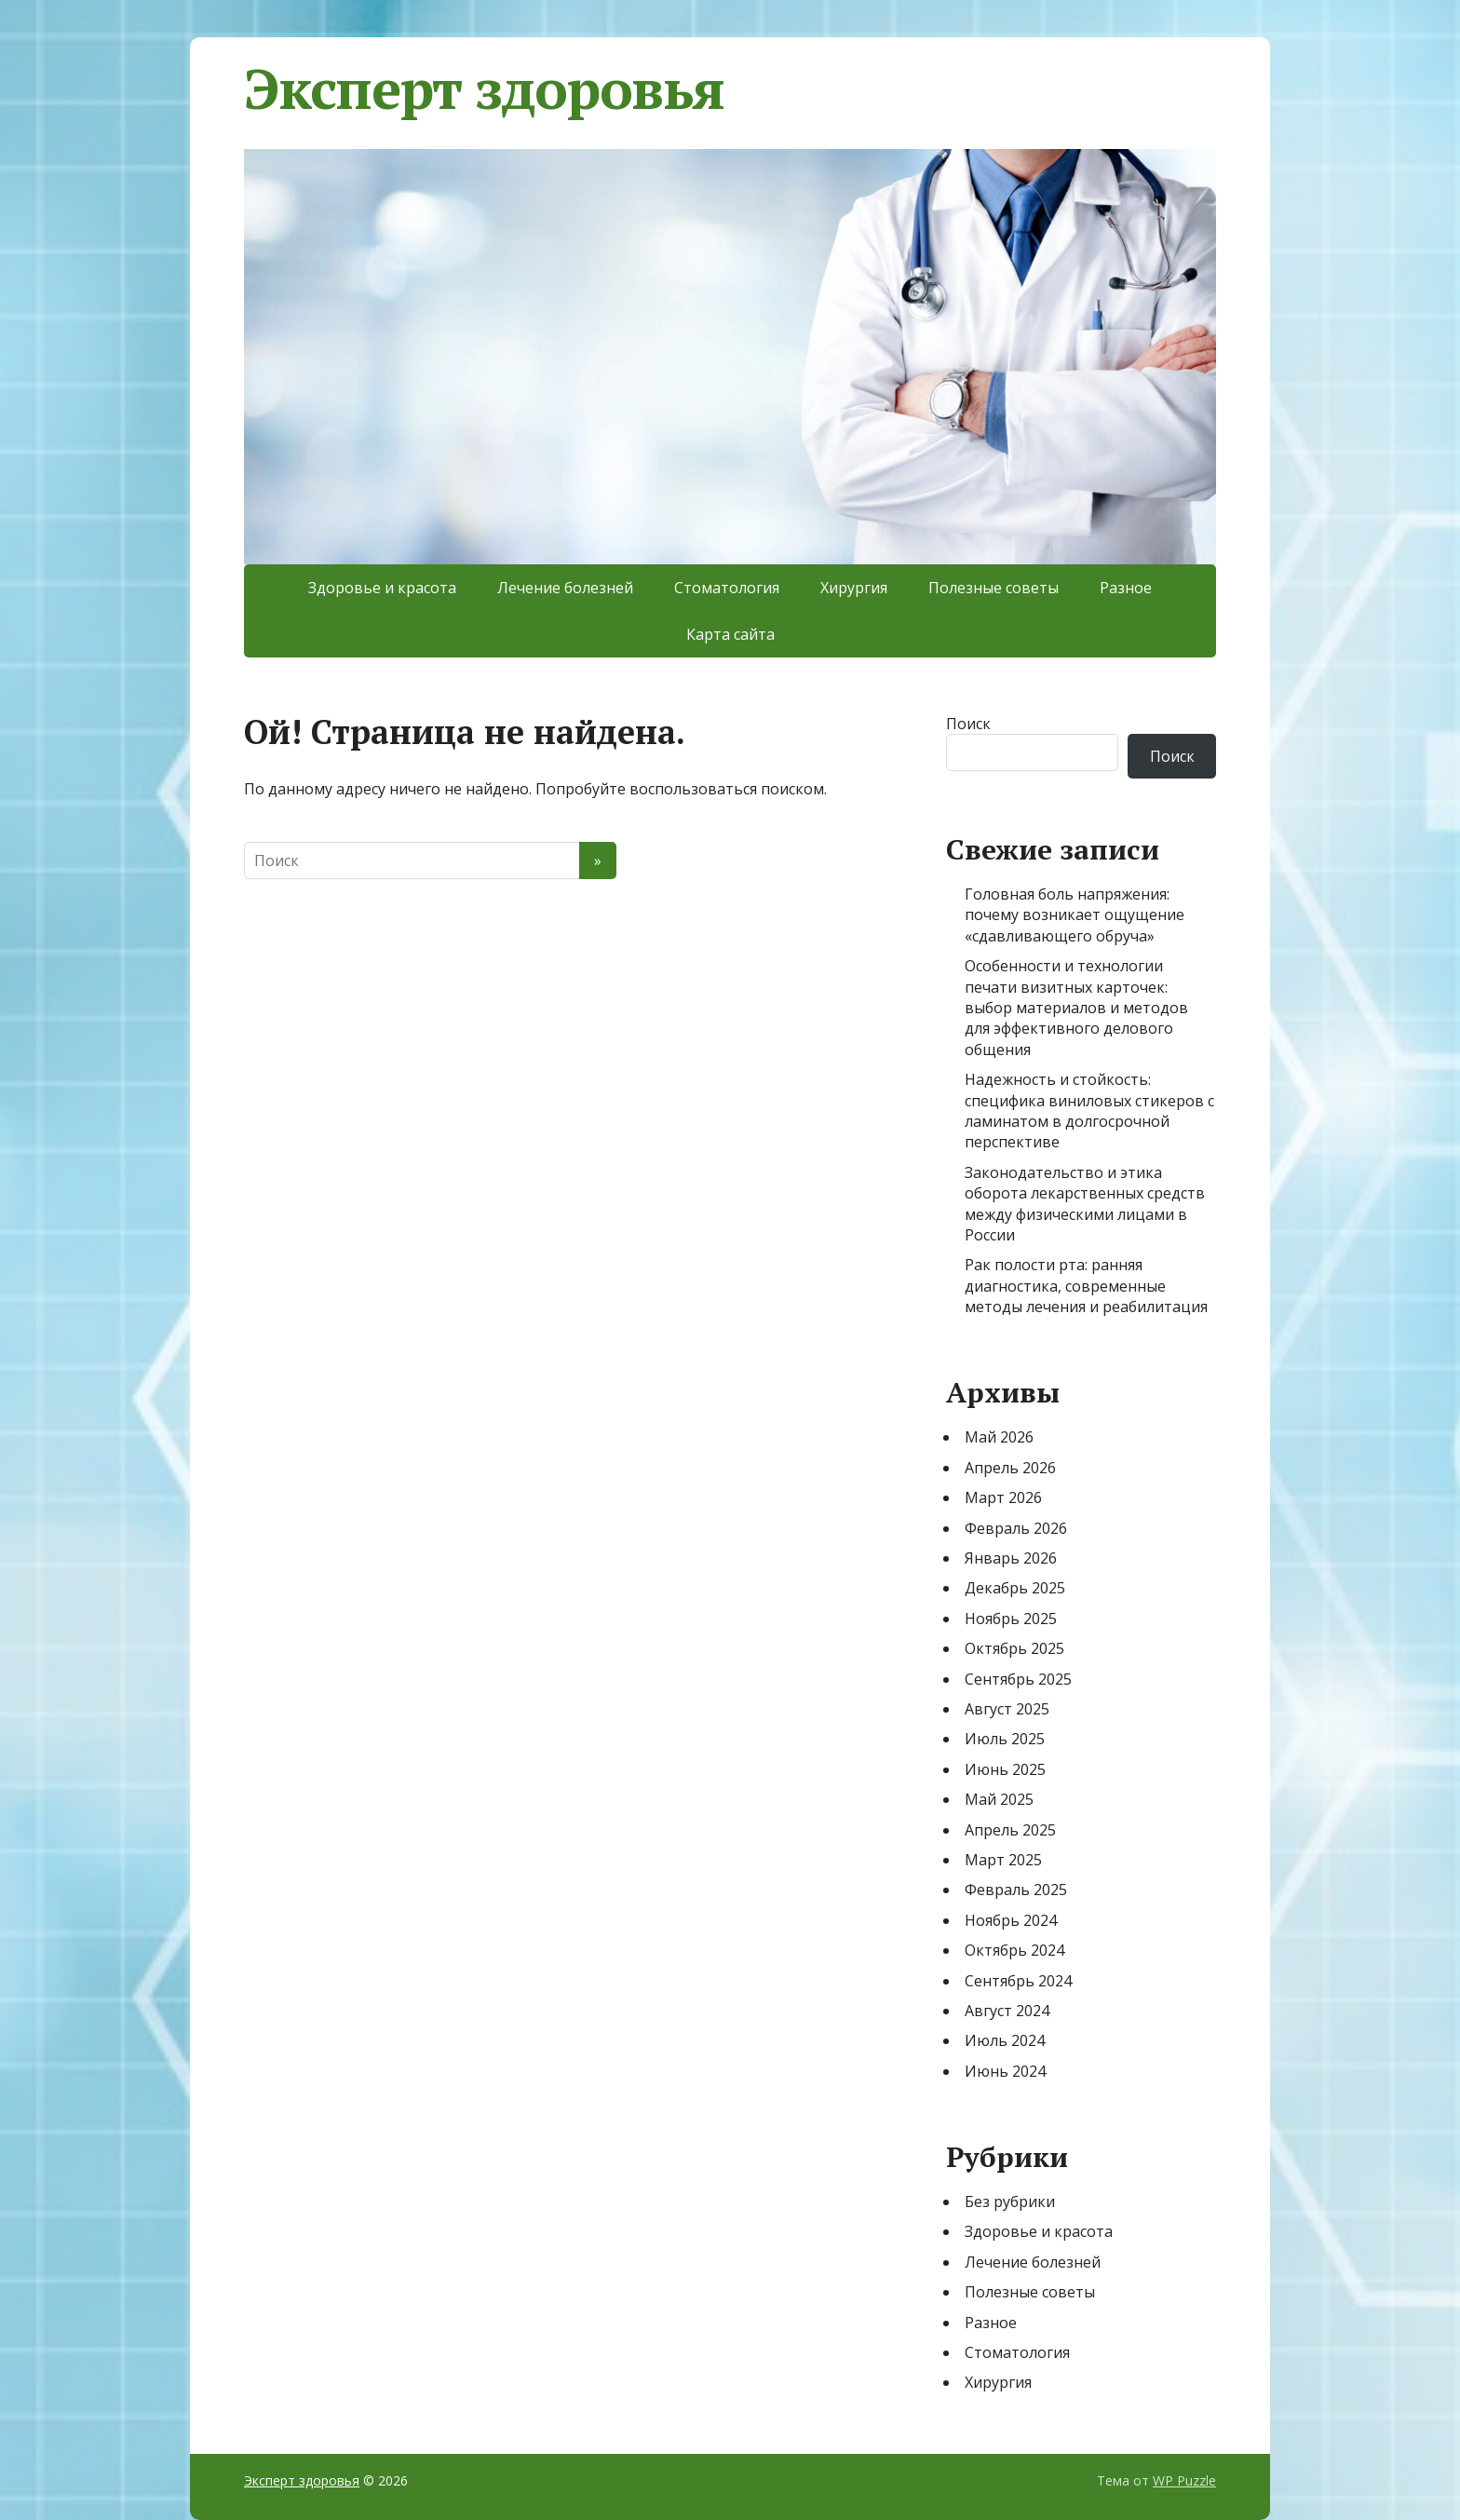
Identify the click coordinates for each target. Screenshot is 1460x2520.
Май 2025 (999, 1799)
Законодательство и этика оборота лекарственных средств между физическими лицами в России (1085, 1203)
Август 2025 (1007, 1709)
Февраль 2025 (1016, 1889)
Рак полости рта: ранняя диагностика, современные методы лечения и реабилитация (1086, 1285)
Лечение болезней (565, 587)
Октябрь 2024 (1014, 1950)
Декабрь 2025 (1015, 1588)
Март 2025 (1003, 1859)
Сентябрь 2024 (1018, 1981)
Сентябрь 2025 (1018, 1679)
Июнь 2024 (1005, 2071)
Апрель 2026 (1010, 1467)
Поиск (968, 723)
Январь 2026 (1011, 1558)
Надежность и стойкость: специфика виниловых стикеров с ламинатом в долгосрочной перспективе (1089, 1110)
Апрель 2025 (1010, 1830)
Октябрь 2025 (1014, 1648)
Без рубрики (1010, 2201)
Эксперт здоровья (484, 88)
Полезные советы (993, 587)
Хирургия (853, 587)
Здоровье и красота (382, 587)
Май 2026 (999, 1437)
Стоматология (726, 587)
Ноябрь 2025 (1011, 1618)
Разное (1126, 587)
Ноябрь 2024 (1011, 1920)
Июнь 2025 (1005, 1769)
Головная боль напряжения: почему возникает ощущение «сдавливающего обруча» (1074, 915)
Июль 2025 (1005, 1738)
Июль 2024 (1005, 2040)
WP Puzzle (1184, 2480)
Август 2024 (1007, 2010)
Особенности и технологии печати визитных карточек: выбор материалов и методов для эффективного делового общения (1076, 1007)
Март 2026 (1003, 1497)
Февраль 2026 (1016, 1528)
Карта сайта (730, 634)
